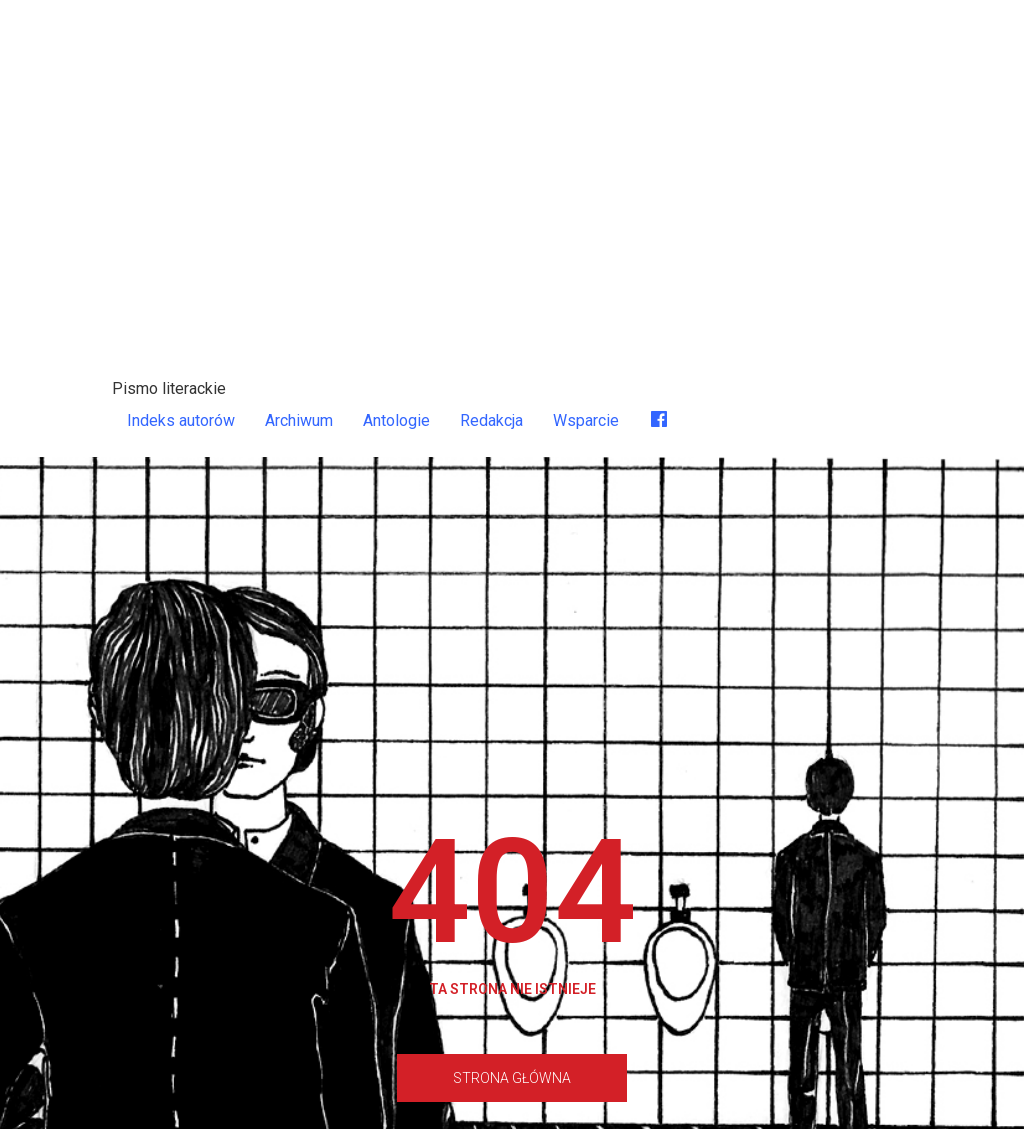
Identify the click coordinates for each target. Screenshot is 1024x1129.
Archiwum (299, 420)
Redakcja (491, 420)
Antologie (396, 420)
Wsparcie (586, 420)
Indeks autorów (181, 420)
